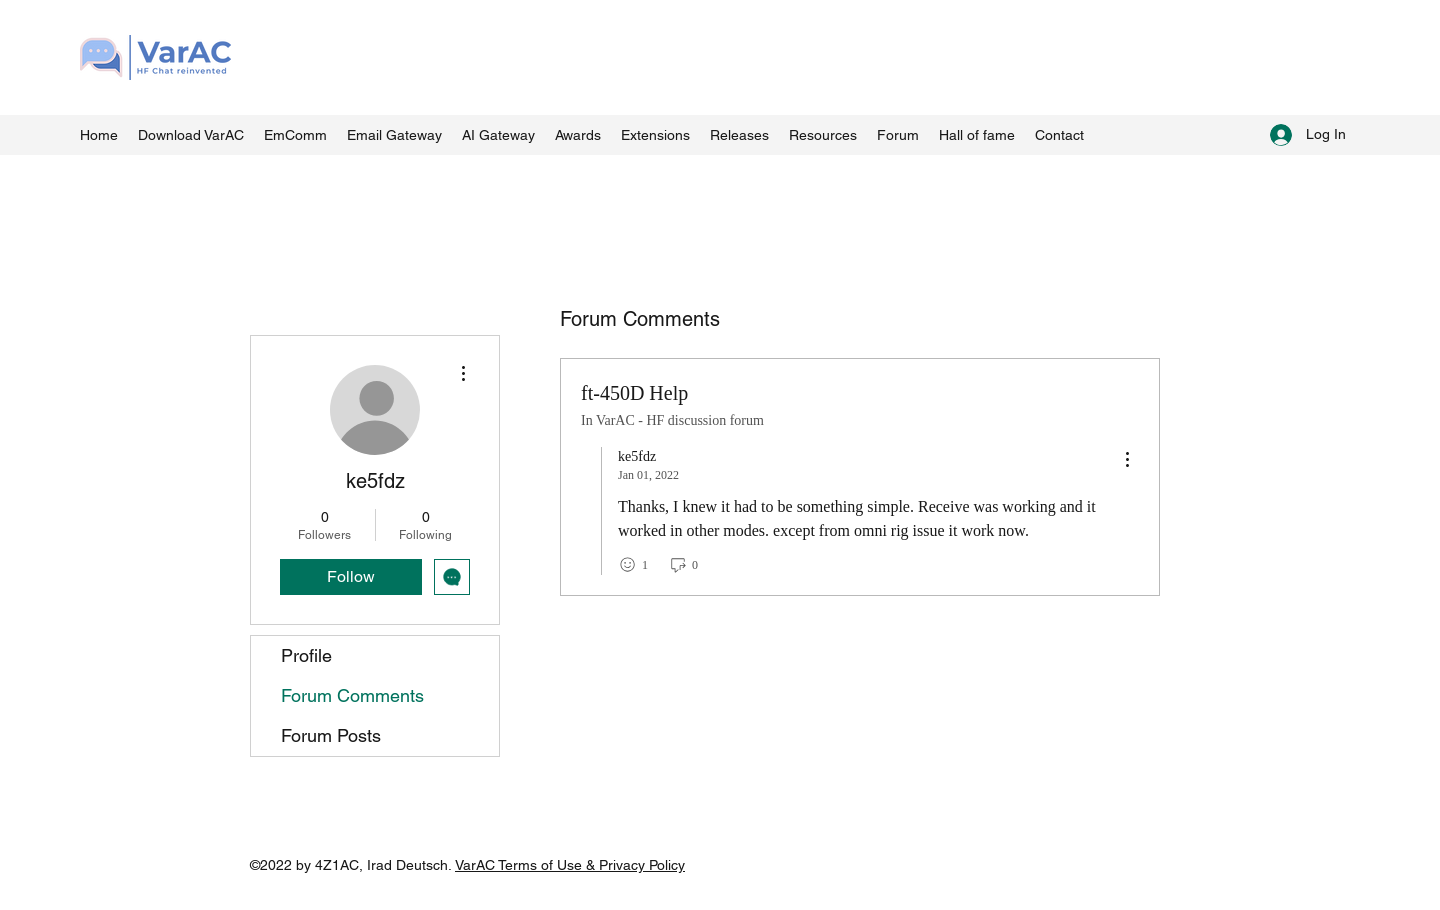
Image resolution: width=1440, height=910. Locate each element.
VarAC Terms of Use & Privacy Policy (570, 865)
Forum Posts (331, 735)
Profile (306, 655)
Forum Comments (352, 695)
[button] (823, 135)
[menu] (1127, 460)
